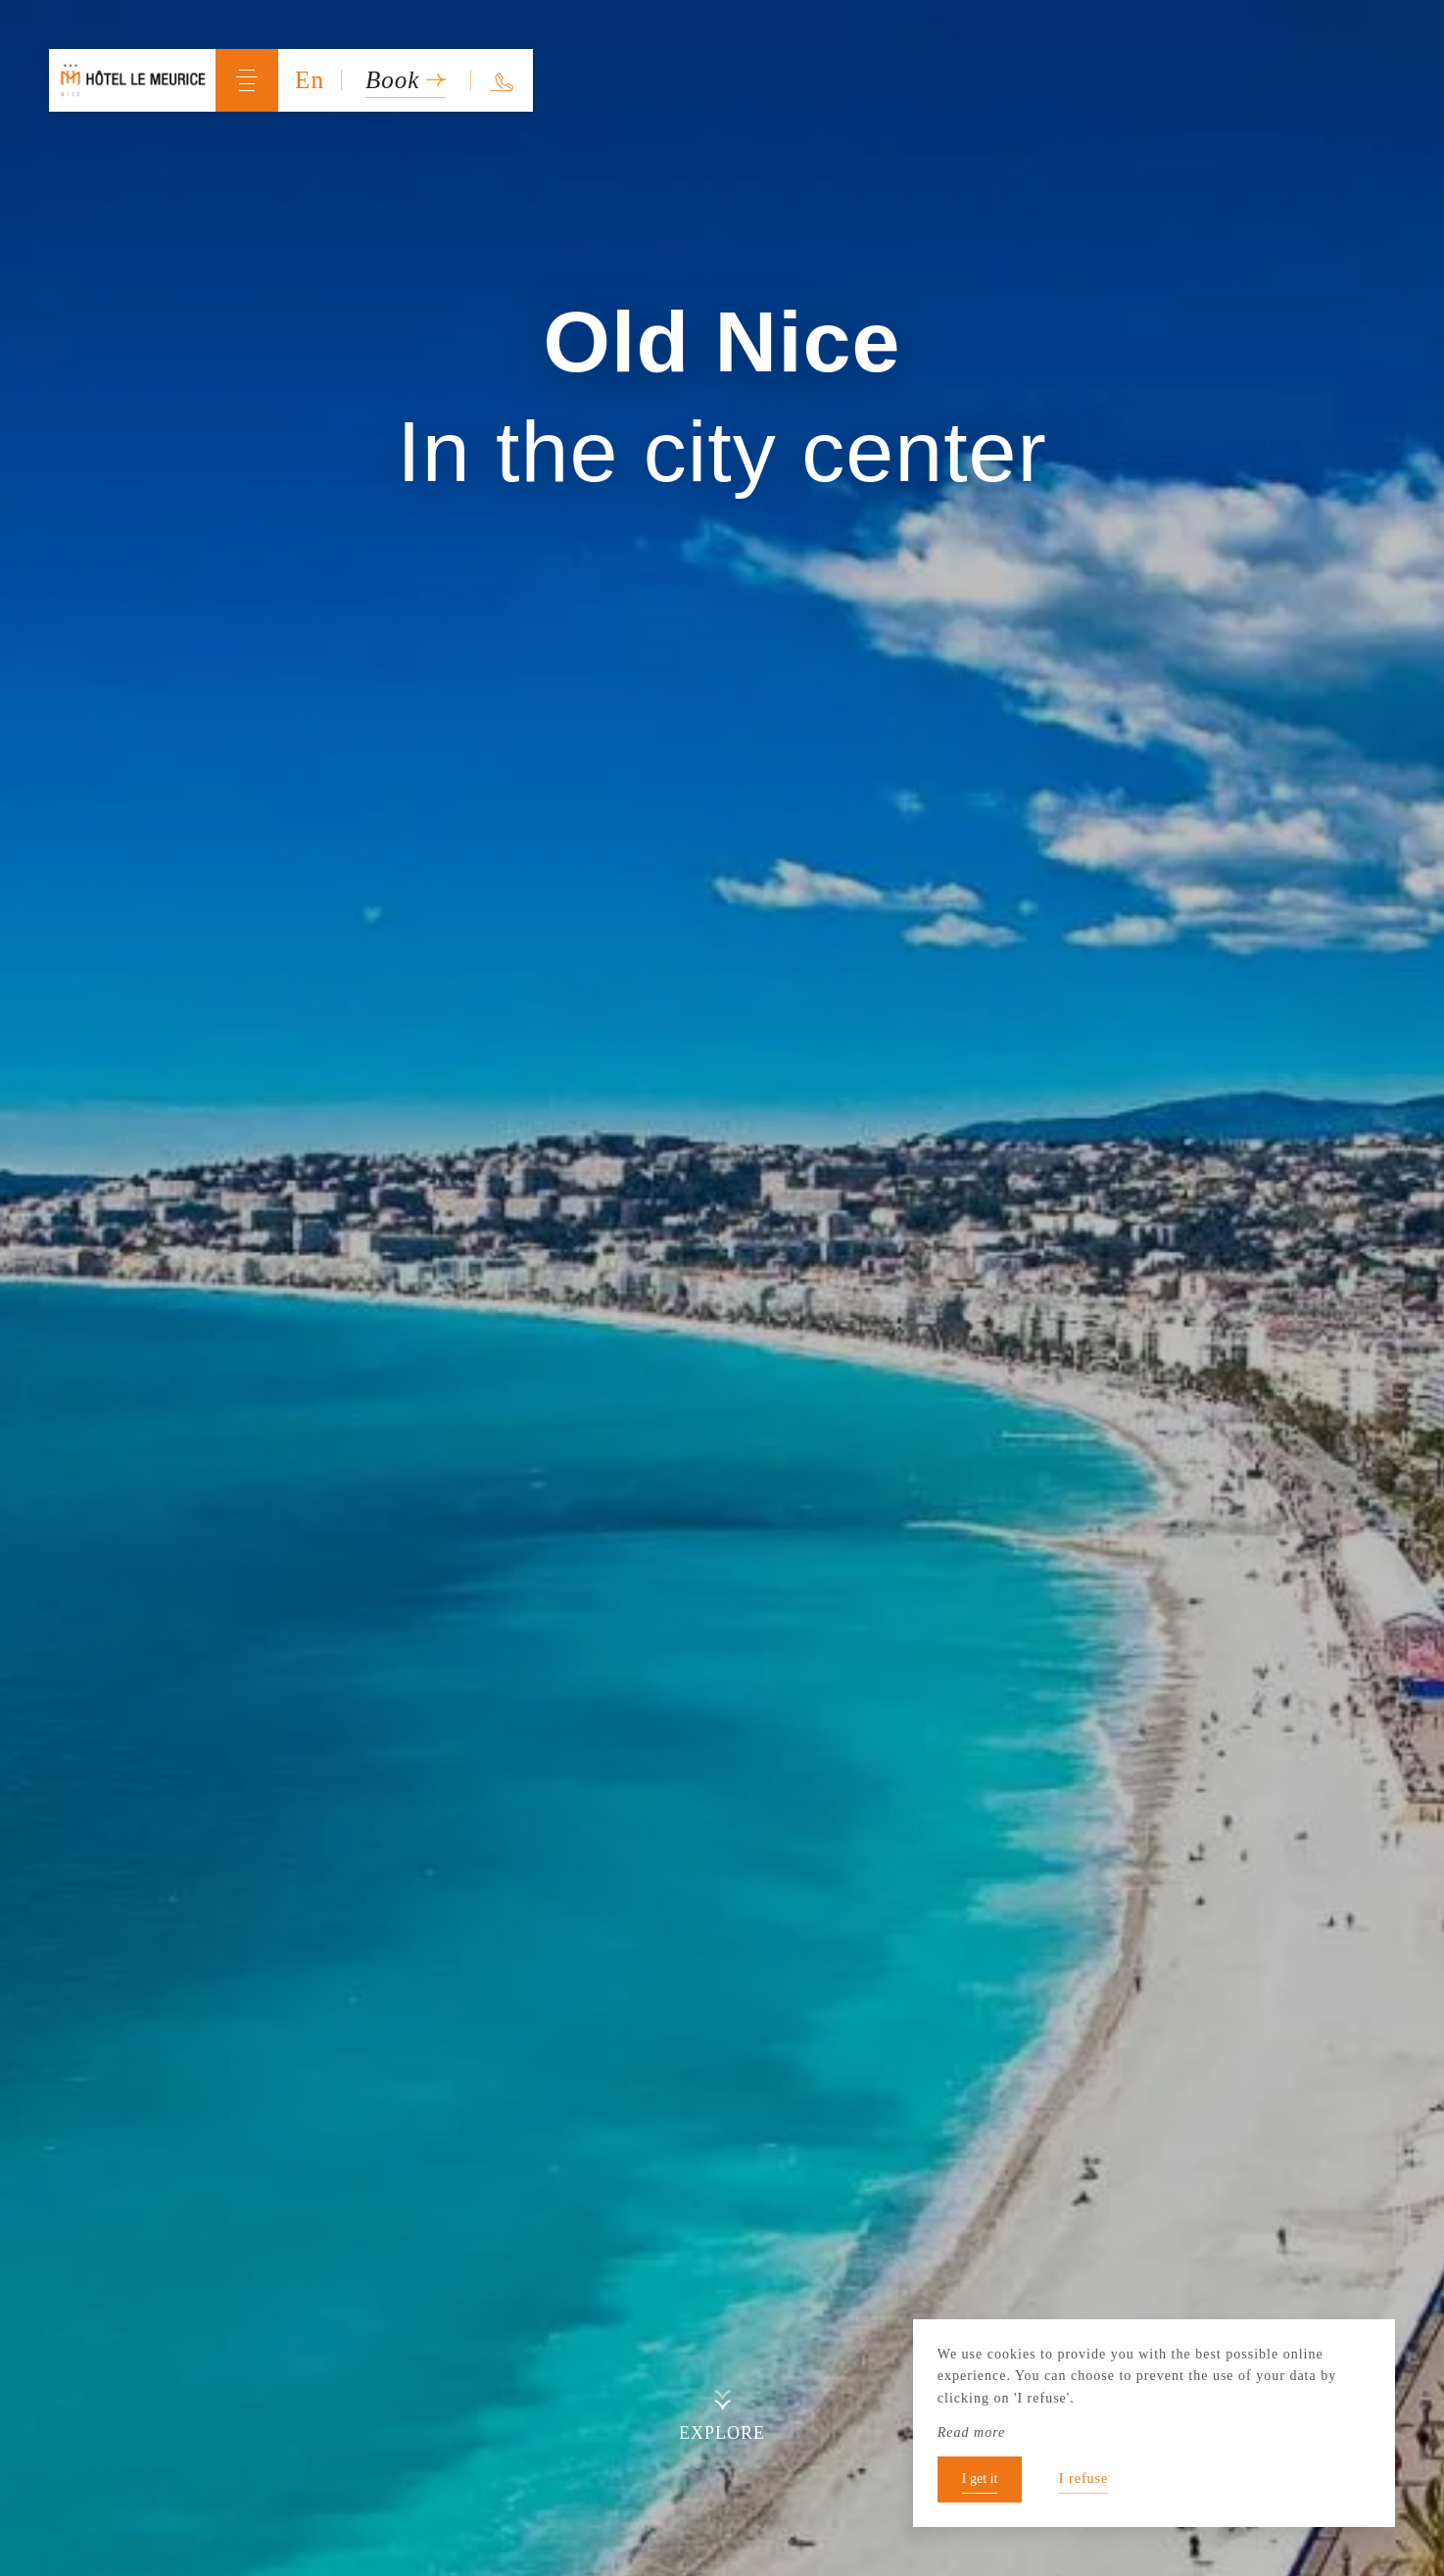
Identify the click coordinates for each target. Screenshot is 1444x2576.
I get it (980, 2478)
